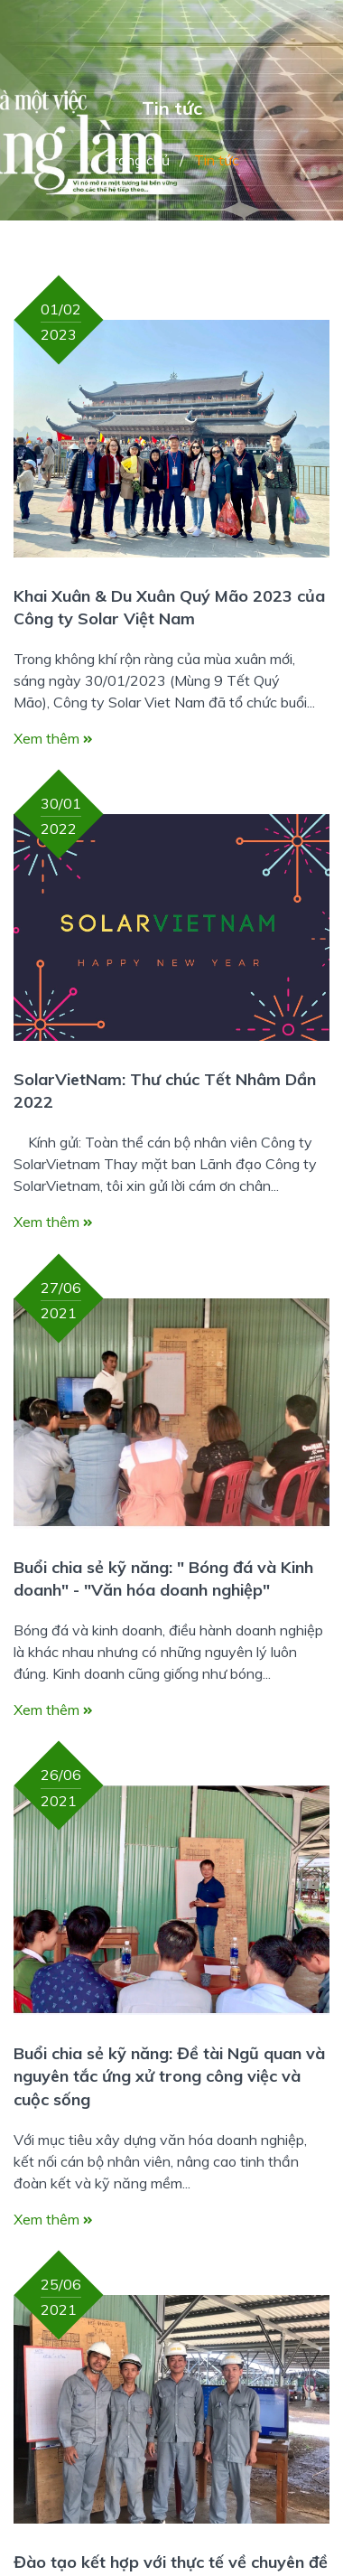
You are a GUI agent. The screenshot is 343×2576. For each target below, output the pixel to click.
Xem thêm (53, 738)
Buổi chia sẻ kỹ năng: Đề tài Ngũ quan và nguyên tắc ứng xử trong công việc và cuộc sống (169, 2076)
